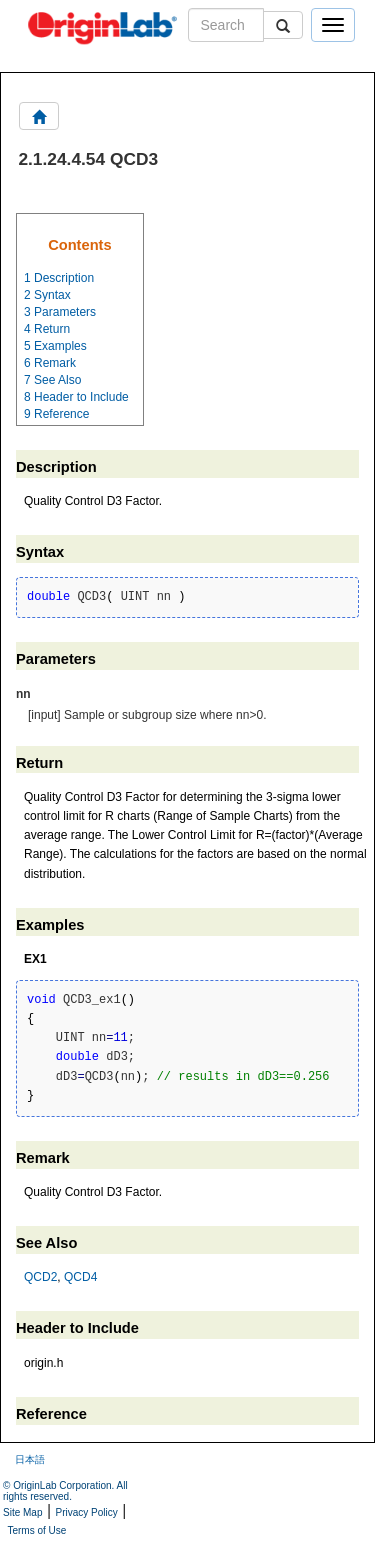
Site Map (22, 1512)
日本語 (30, 1459)
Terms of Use (36, 1530)
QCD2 (40, 1277)
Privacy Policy (87, 1512)
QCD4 (80, 1277)
